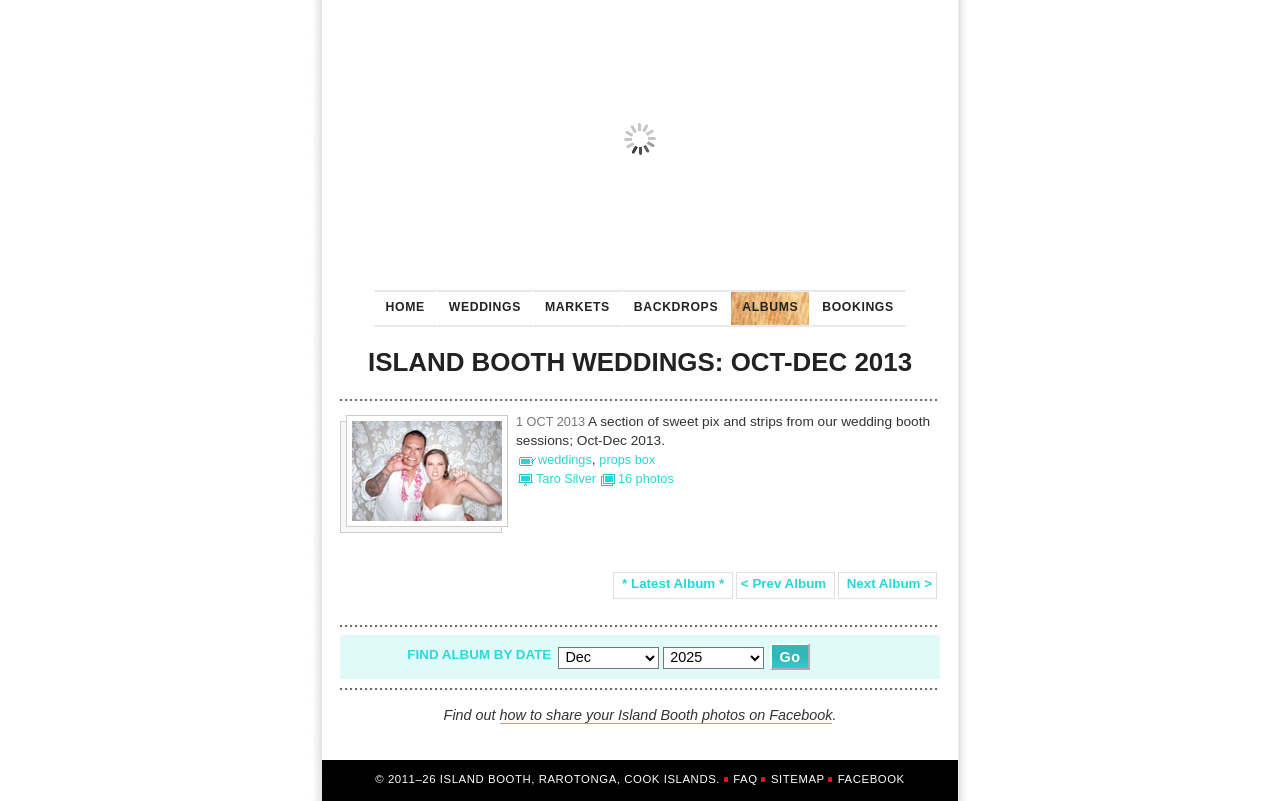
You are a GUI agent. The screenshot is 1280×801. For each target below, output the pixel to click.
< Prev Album (785, 583)
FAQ (745, 779)
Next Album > (887, 583)
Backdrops (670, 302)
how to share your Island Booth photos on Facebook (666, 715)
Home (405, 307)
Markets (571, 302)
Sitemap (798, 779)
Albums (764, 302)
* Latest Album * (673, 583)
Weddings (479, 302)
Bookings (852, 302)
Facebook (871, 779)
